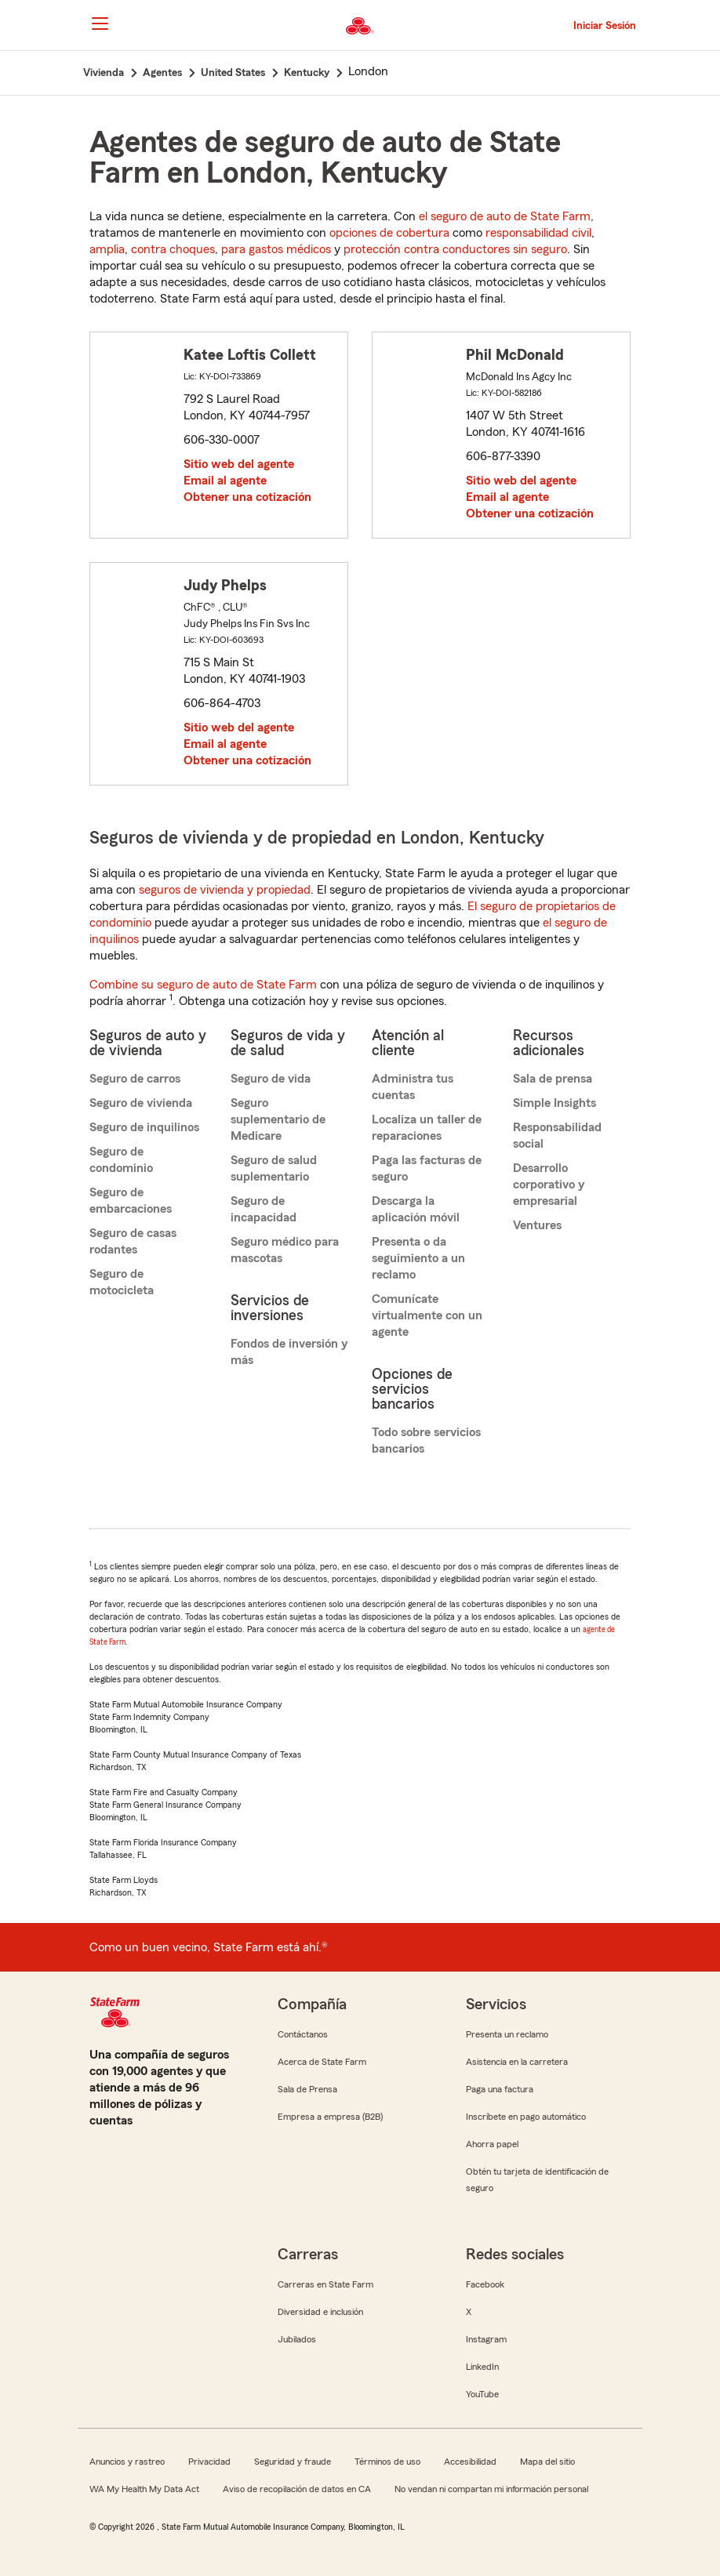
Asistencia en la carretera (517, 2061)
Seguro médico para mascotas (285, 1249)
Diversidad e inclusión (320, 2312)
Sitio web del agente (239, 464)
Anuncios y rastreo (127, 2461)
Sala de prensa (552, 1078)
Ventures (537, 1225)
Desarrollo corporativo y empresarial (548, 1184)
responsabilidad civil (538, 233)
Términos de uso (387, 2461)
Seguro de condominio (121, 1159)
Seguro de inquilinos (144, 1127)
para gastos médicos (276, 249)
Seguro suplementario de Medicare (278, 1119)
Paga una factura (499, 2089)
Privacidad (209, 2461)
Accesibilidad (470, 2461)
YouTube (482, 2394)
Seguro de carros (134, 1078)
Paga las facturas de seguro (427, 1168)
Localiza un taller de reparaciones (427, 1127)
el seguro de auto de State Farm (505, 216)
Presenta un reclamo (507, 2034)
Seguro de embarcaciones (130, 1200)
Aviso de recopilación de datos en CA (297, 2489)
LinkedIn (482, 2366)
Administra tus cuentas (412, 1086)
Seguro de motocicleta (121, 1282)
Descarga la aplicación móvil (416, 1209)
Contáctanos (303, 2034)
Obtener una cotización (247, 497)
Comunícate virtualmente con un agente (427, 1315)
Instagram (486, 2339)
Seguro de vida (271, 1078)
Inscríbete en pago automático (526, 2116)
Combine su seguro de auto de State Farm (203, 984)
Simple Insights (554, 1103)
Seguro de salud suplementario (274, 1168)
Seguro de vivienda (140, 1103)
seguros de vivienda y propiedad (225, 889)
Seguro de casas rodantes (132, 1241)
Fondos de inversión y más (289, 1351)
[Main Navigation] (99, 23)
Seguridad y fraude (292, 2461)
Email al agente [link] (225, 480)
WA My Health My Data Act (144, 2489)
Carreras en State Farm (325, 2284)
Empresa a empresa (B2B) (330, 2116)
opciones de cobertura (389, 233)
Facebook (485, 2284)
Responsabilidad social (557, 1135)
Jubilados (297, 2339)
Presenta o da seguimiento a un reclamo (418, 1258)
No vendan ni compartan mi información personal (491, 2489)
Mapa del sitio (547, 2461)
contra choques (173, 249)
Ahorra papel (492, 2144)
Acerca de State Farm (322, 2061)
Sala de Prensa (307, 2089)
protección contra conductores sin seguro (455, 249)
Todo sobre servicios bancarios (426, 1440)
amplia (107, 249)
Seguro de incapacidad (263, 1209)
